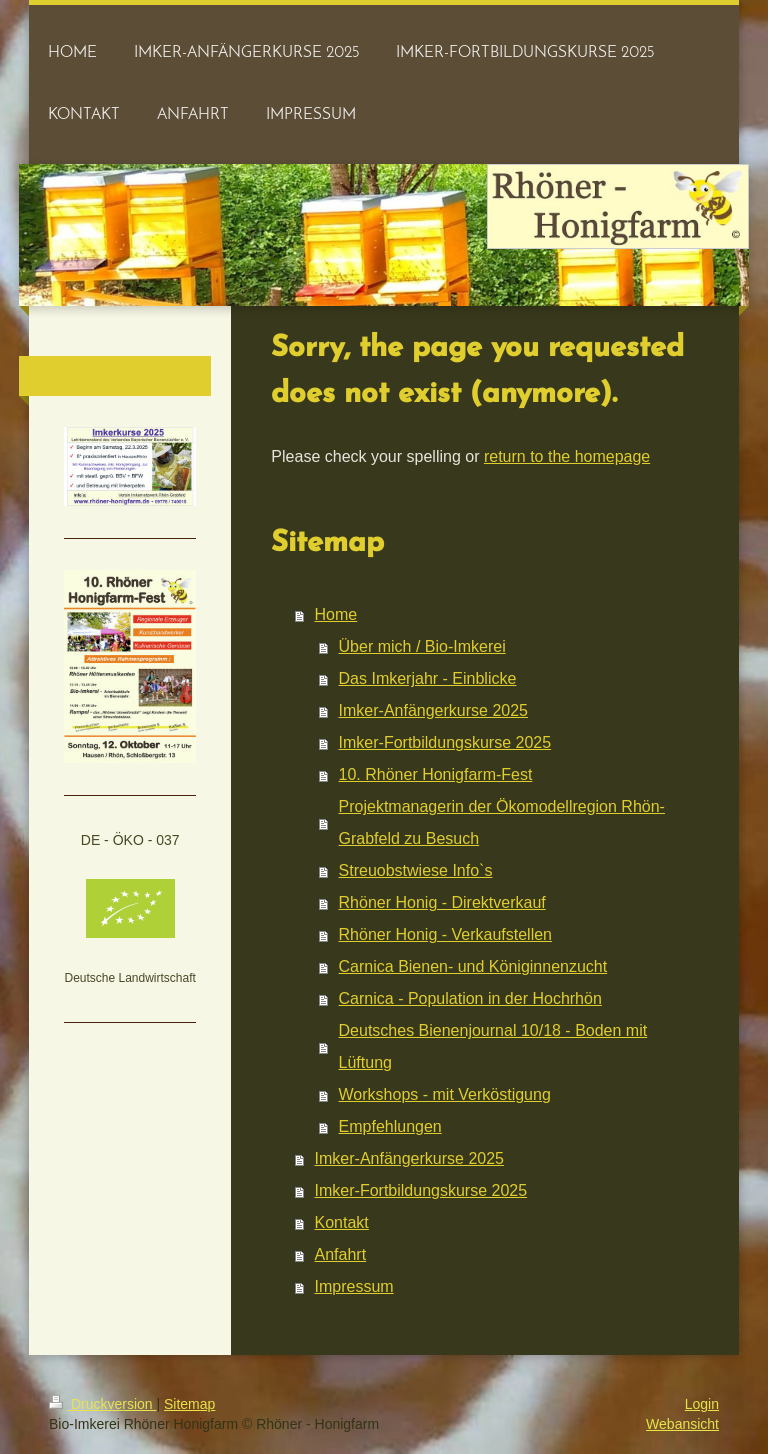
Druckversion (102, 1404)
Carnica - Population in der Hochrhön (470, 998)
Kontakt (342, 1222)
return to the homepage (567, 456)
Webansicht (682, 1424)
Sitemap (189, 1404)
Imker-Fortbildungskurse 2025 (445, 742)
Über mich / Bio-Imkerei (422, 646)
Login (702, 1404)
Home (336, 614)
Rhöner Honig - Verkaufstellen (445, 934)
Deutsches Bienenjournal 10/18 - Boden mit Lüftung (493, 1046)
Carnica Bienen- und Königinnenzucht (473, 966)
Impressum (354, 1286)
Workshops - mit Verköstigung (445, 1094)
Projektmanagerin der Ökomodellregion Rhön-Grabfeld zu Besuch (502, 822)
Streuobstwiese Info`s (416, 870)
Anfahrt (341, 1254)
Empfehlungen (390, 1126)
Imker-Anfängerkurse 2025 (433, 710)
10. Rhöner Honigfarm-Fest (436, 774)
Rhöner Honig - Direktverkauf (442, 902)
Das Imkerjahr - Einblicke (428, 678)
